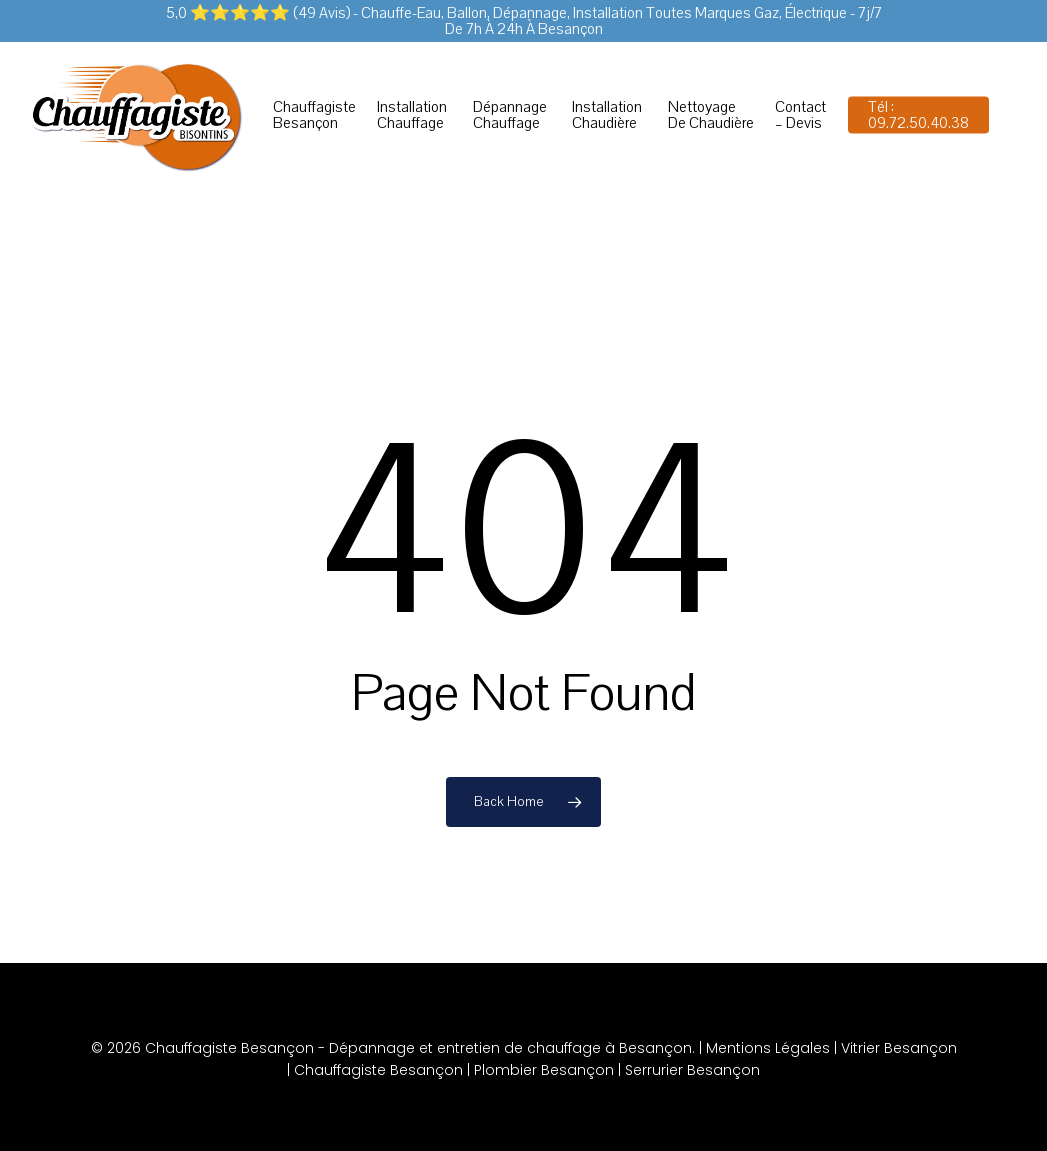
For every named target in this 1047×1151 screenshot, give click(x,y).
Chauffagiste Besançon (314, 115)
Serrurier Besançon (692, 1070)
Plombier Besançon (544, 1070)
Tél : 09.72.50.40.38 (918, 115)
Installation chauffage (412, 115)
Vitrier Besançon (899, 1048)
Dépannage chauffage (510, 115)
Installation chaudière (607, 115)
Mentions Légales (768, 1048)
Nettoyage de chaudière (711, 115)
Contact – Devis (800, 115)
